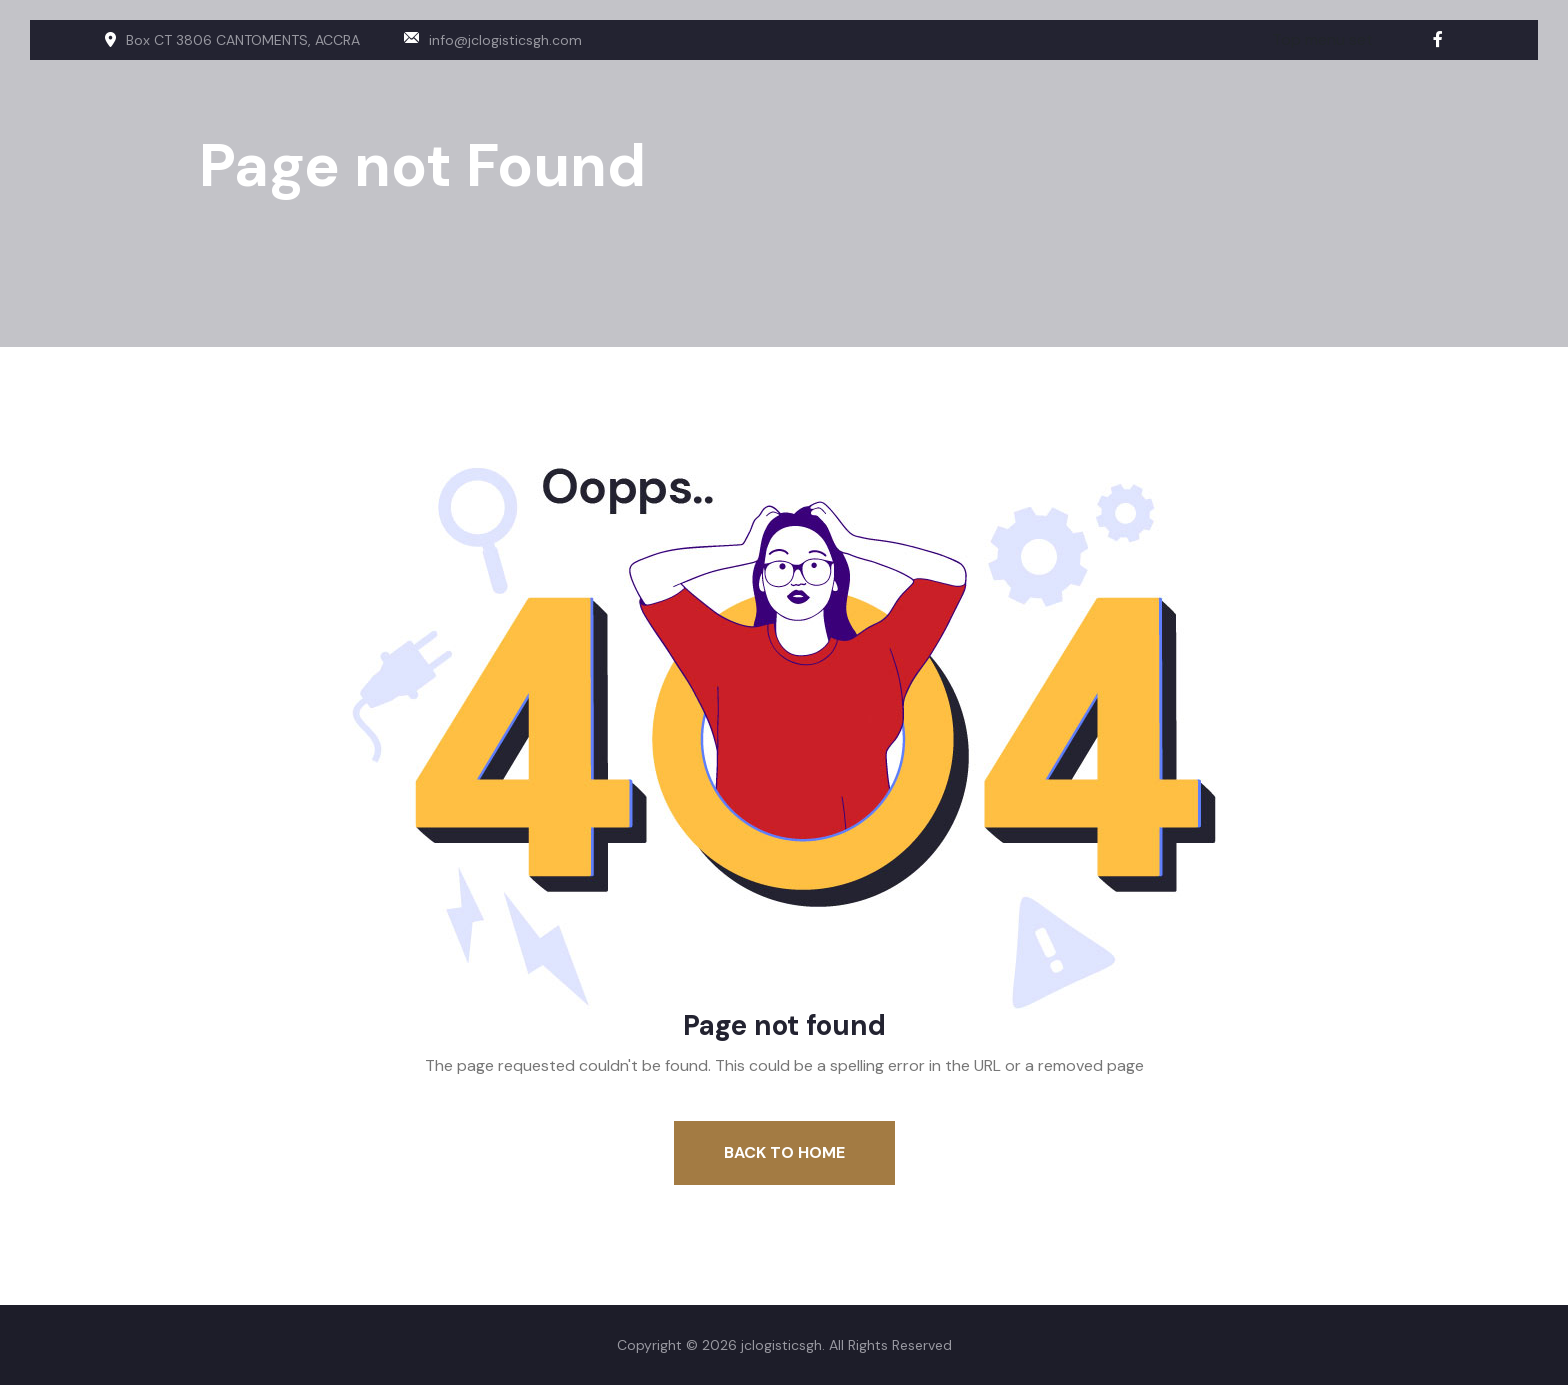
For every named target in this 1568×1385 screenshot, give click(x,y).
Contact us (1464, 56)
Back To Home (784, 1152)
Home (1162, 56)
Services (1354, 56)
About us (1253, 56)
